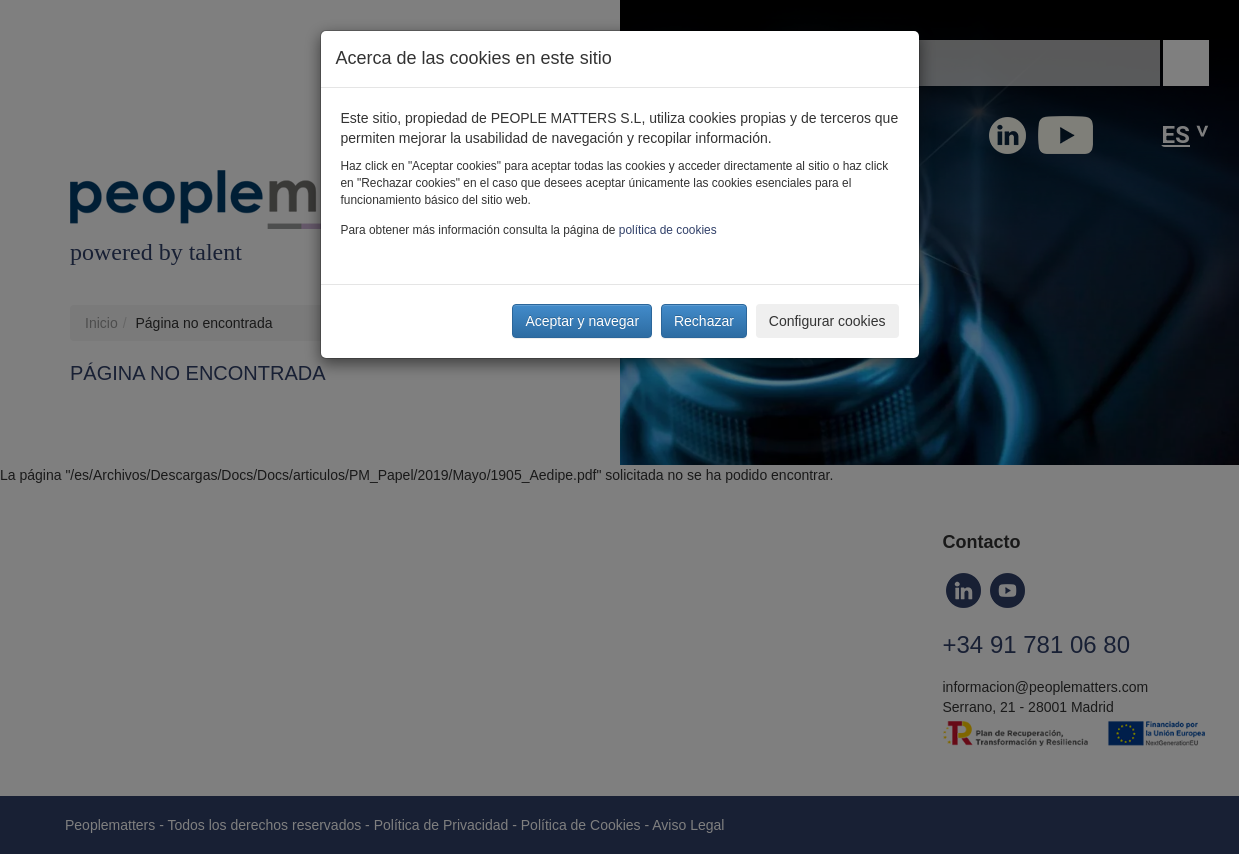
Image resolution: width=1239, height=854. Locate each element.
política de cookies (668, 230)
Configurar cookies (827, 321)
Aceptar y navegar (582, 321)
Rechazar (704, 321)
